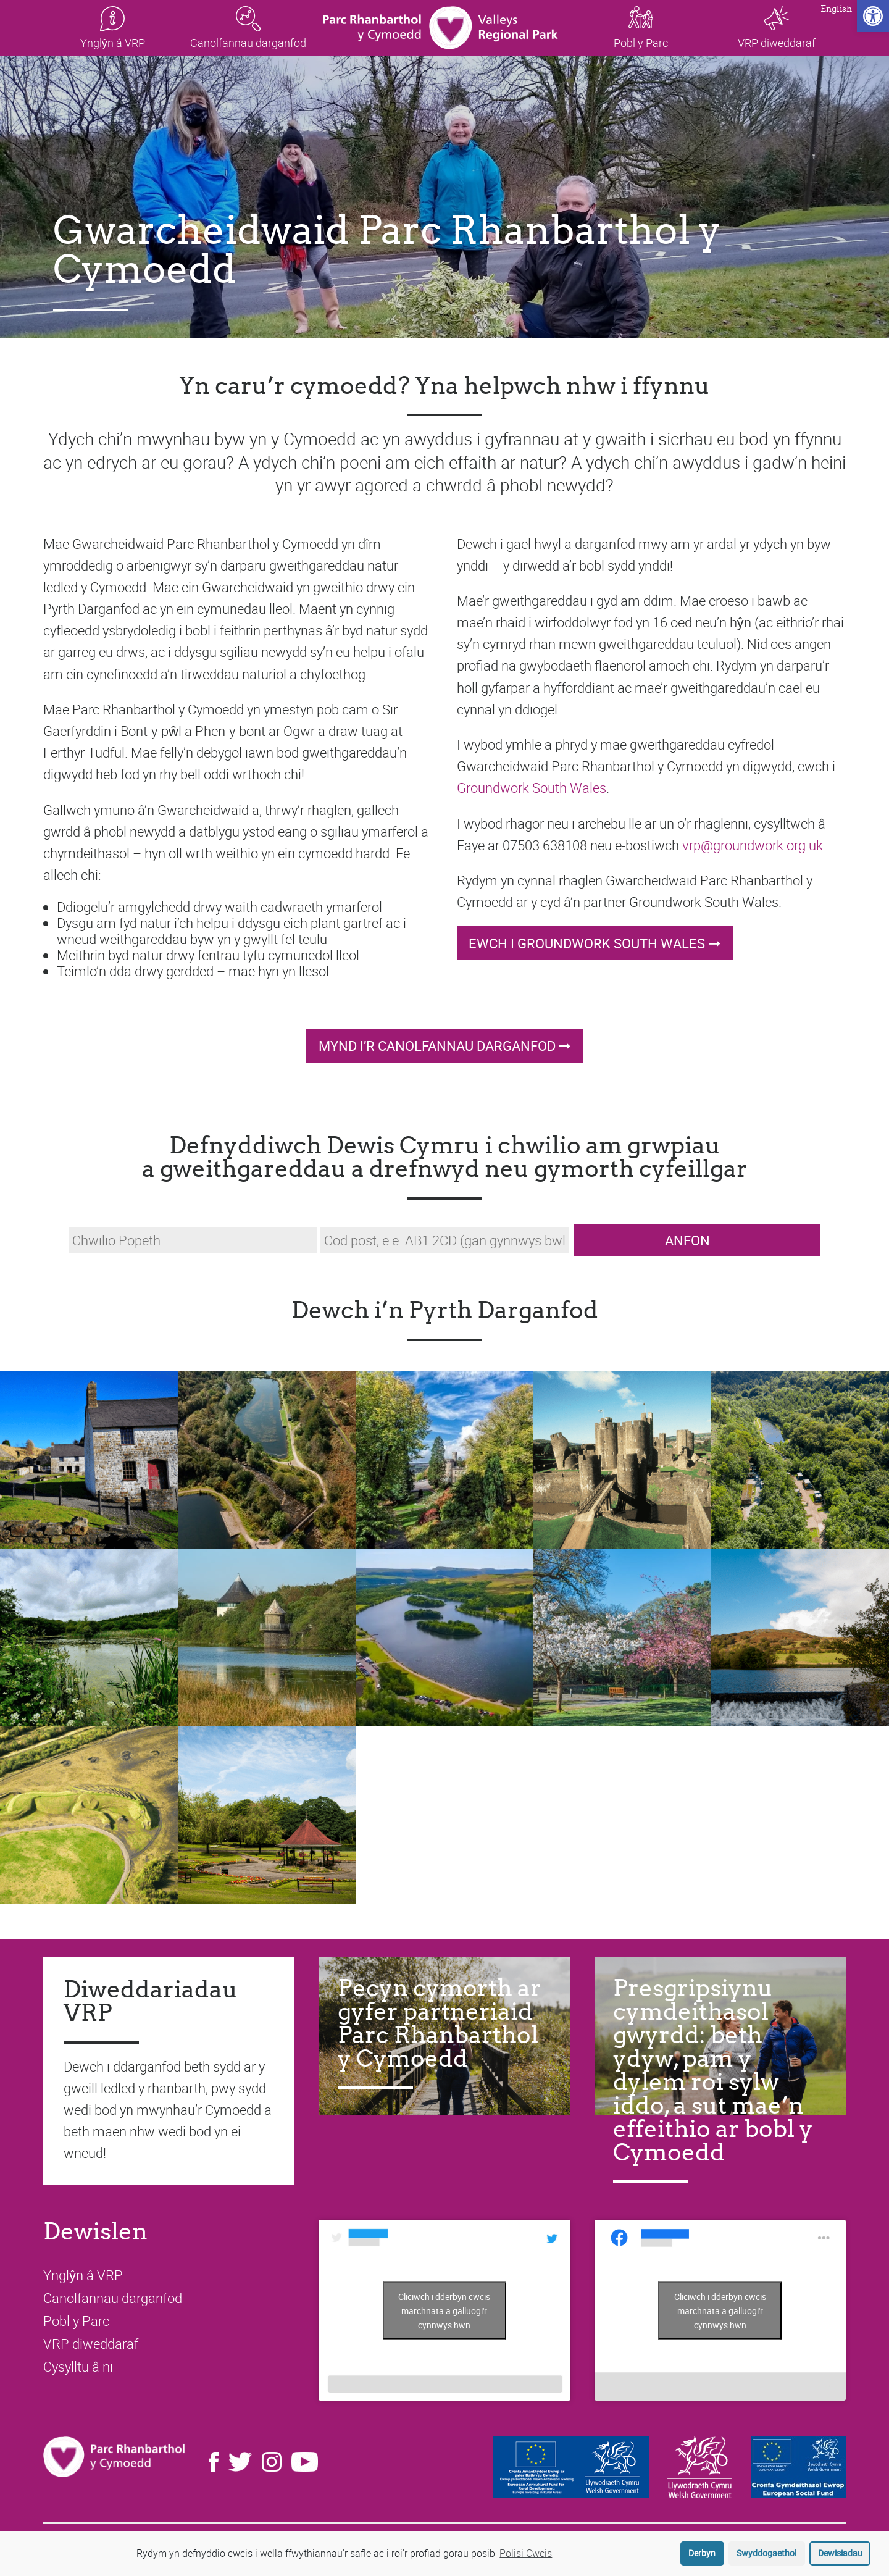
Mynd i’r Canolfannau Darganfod (437, 1046)
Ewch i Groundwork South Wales (587, 943)
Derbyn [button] (702, 2553)
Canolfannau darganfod (112, 2298)
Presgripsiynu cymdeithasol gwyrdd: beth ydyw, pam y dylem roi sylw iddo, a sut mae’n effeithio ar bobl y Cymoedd (713, 2070)
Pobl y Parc (76, 2321)
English (836, 9)
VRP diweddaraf (90, 2343)
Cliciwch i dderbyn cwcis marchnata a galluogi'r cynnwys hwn (444, 2310)
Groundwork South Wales (531, 788)
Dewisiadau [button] (840, 2553)
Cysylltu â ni (78, 2366)
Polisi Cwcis (525, 2553)
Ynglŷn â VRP (83, 2275)
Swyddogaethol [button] (766, 2553)
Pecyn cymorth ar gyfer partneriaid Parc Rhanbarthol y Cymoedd (439, 2023)
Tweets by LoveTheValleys (444, 2310)
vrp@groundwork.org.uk (752, 845)
